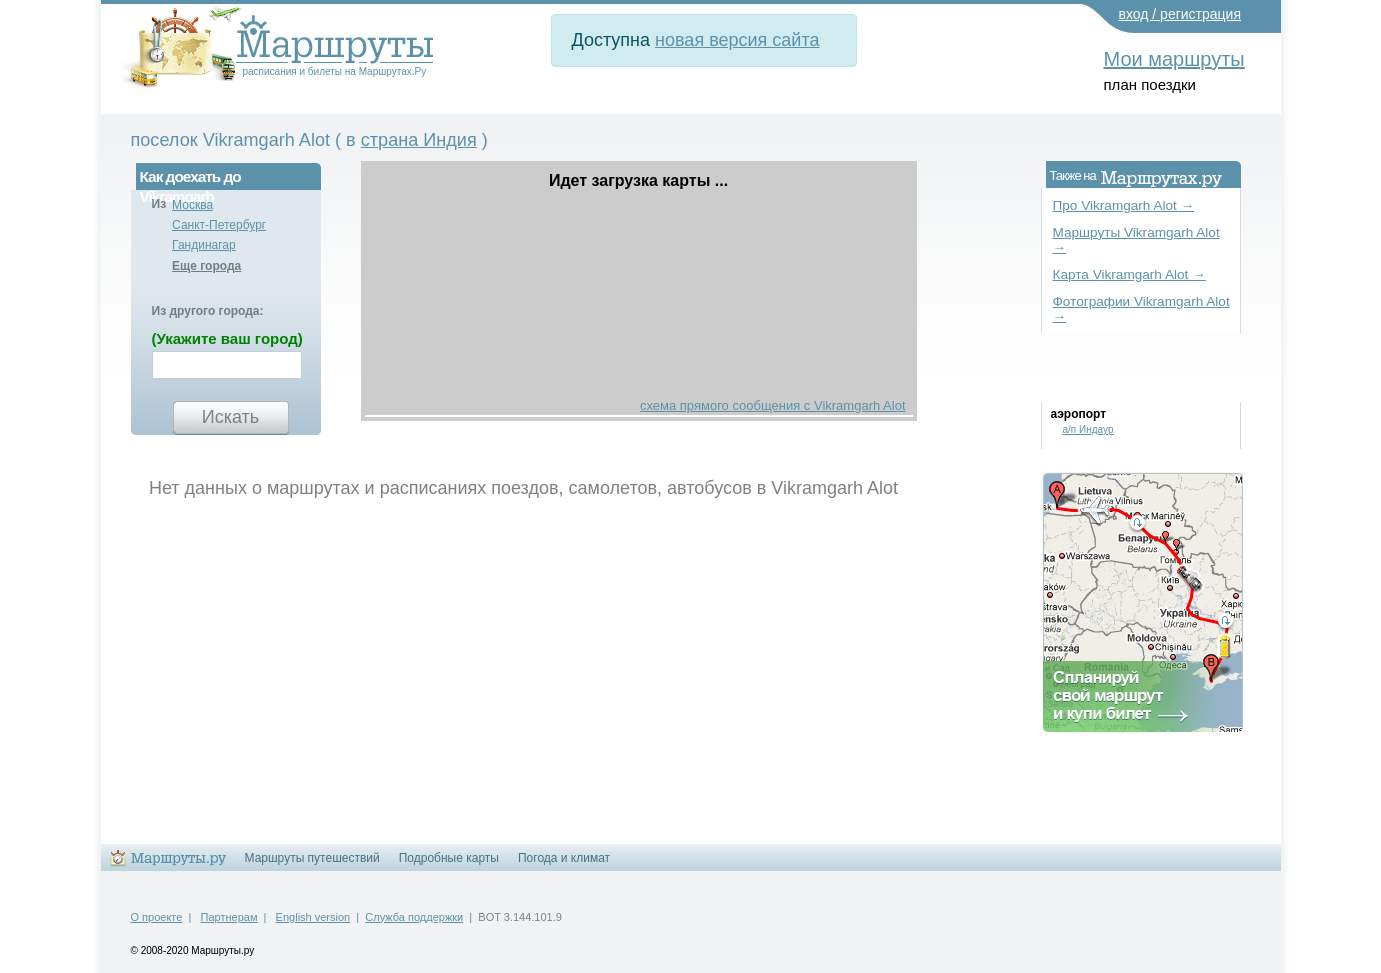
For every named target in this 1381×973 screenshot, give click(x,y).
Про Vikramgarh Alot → (1124, 205)
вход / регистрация (1180, 14)
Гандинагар (204, 245)
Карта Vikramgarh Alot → (1129, 274)
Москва (192, 205)
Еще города (206, 266)
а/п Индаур (1088, 429)
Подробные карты (449, 858)
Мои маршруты (1174, 59)
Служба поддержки (414, 917)
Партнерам (229, 917)
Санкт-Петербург (219, 225)
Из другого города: (208, 311)
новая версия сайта (737, 40)
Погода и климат (564, 858)
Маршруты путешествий (312, 858)
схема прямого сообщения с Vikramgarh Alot (773, 405)
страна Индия (419, 140)
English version (313, 917)
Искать (230, 417)
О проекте (157, 917)
